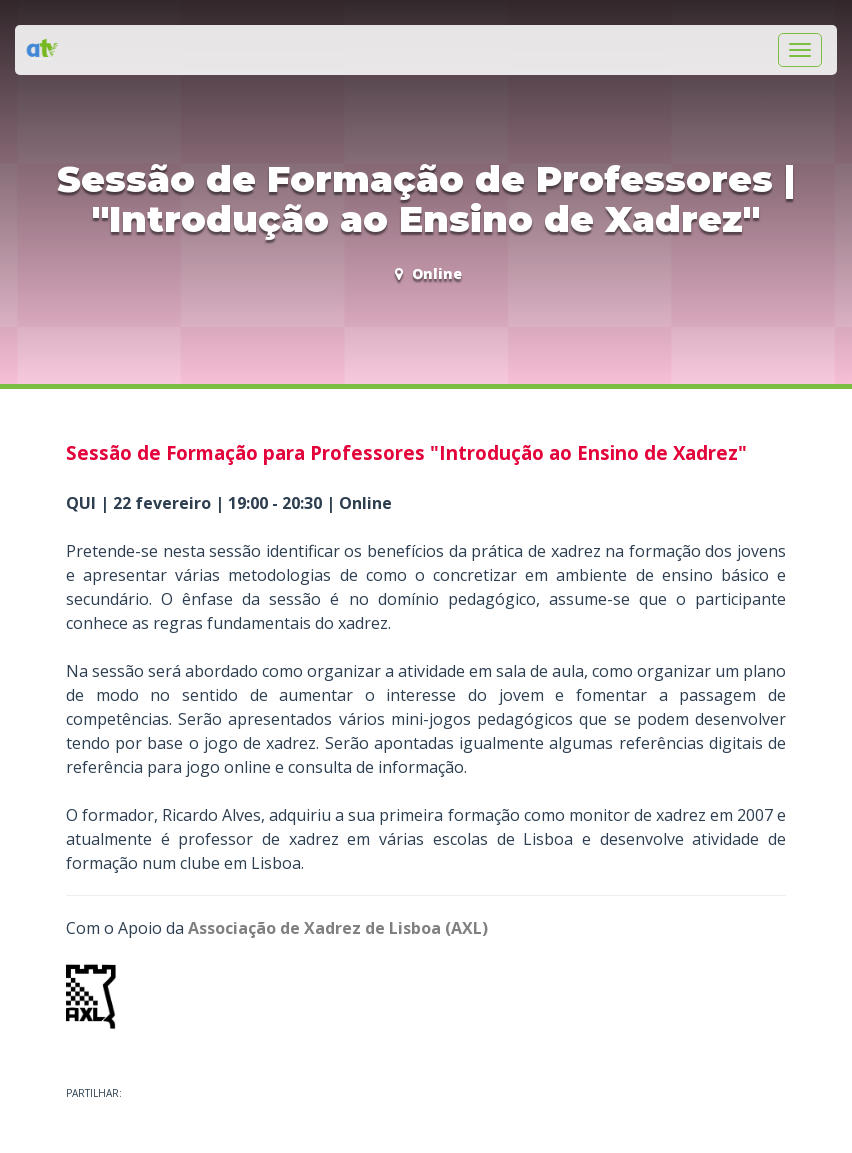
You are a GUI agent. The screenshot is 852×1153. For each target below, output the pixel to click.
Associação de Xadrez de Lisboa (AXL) (338, 928)
